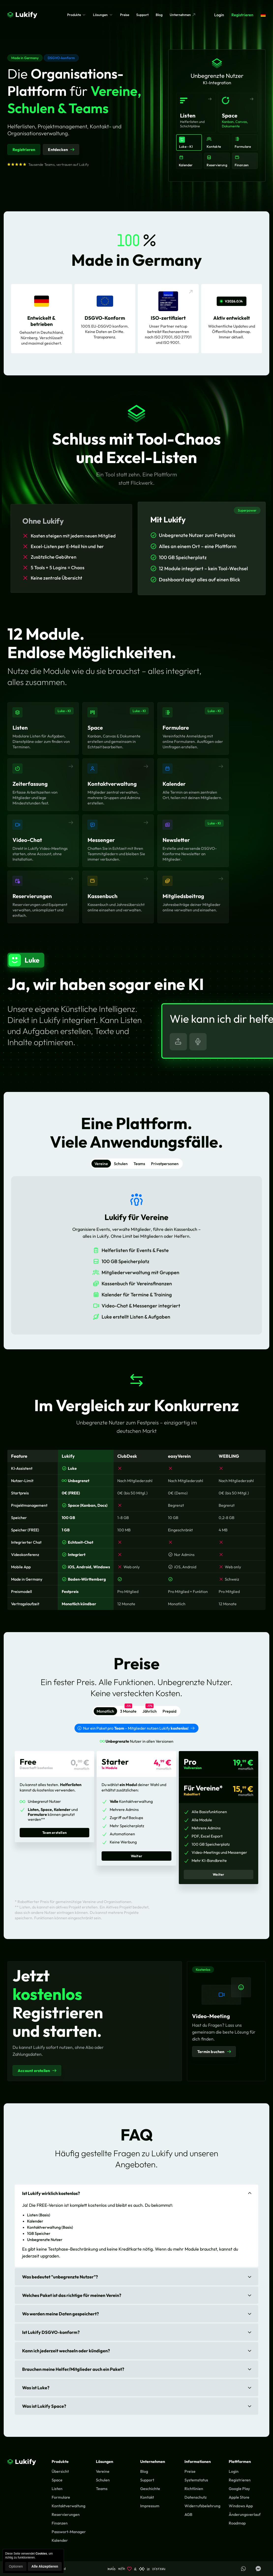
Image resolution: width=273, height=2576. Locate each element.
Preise (124, 15)
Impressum (149, 2505)
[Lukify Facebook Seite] (258, 2568)
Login (219, 14)
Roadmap (237, 2523)
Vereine (102, 2471)
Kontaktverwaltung (68, 2505)
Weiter (136, 1856)
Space (57, 2479)
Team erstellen (54, 1832)
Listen (57, 2488)
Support (142, 15)
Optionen (16, 2566)
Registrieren (242, 14)
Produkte (76, 15)
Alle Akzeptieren (44, 2566)
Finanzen (60, 2523)
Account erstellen (37, 2070)
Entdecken (61, 149)
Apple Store (239, 2497)
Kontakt (147, 2497)
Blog (159, 15)
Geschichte (150, 2488)
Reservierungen (66, 2514)
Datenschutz (195, 2497)
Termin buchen (214, 2051)
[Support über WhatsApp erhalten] (243, 2568)
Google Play (239, 2488)
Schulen (103, 2479)
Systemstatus (196, 2479)
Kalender (60, 2540)
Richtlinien (193, 2488)
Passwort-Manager (69, 2531)
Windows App (241, 2505)
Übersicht (60, 2471)
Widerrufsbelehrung (202, 2505)
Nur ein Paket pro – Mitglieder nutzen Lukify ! (136, 1728)
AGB (188, 2514)
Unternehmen (183, 15)
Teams (101, 2488)
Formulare (61, 2497)
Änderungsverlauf (244, 2514)
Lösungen (103, 15)
